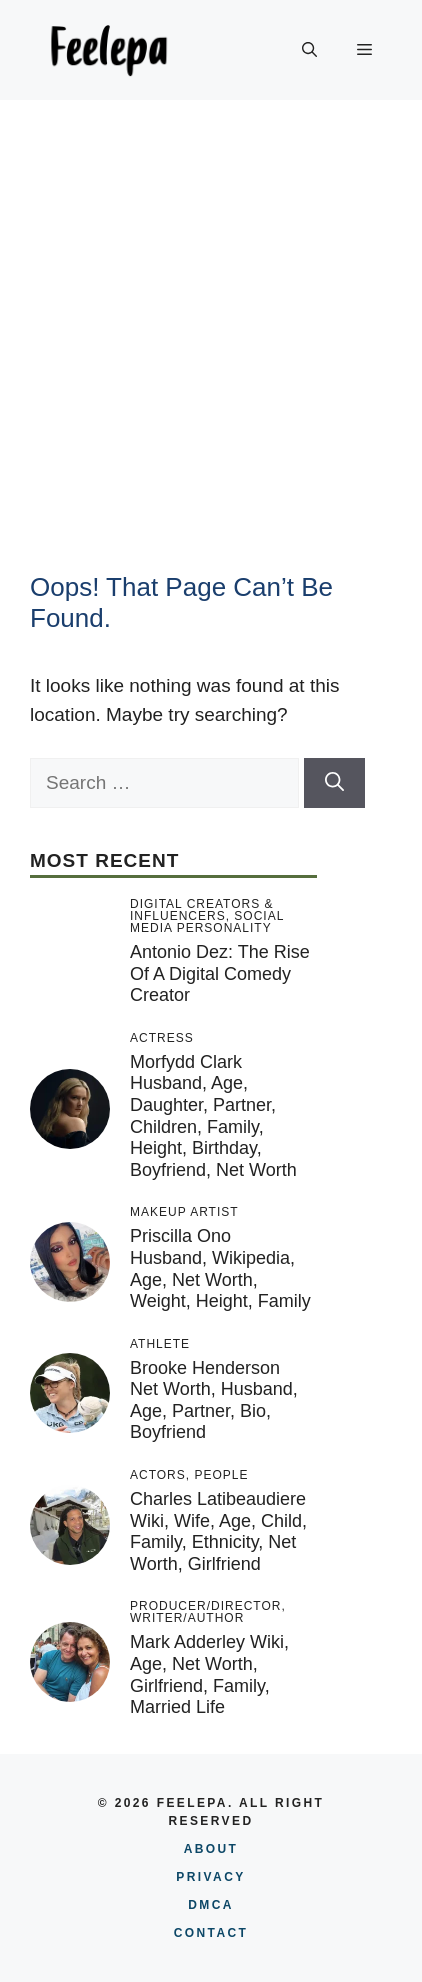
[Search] (334, 783)
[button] (309, 50)
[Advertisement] (211, 321)
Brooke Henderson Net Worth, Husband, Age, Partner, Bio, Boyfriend (214, 1400)
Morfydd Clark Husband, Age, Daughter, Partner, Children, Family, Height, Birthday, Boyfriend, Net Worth (213, 1116)
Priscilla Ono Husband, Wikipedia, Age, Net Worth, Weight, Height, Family (220, 1268)
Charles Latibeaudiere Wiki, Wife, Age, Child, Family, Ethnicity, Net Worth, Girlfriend (218, 1531)
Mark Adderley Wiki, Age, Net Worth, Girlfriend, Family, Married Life (209, 1674)
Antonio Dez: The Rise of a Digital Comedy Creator (220, 973)
